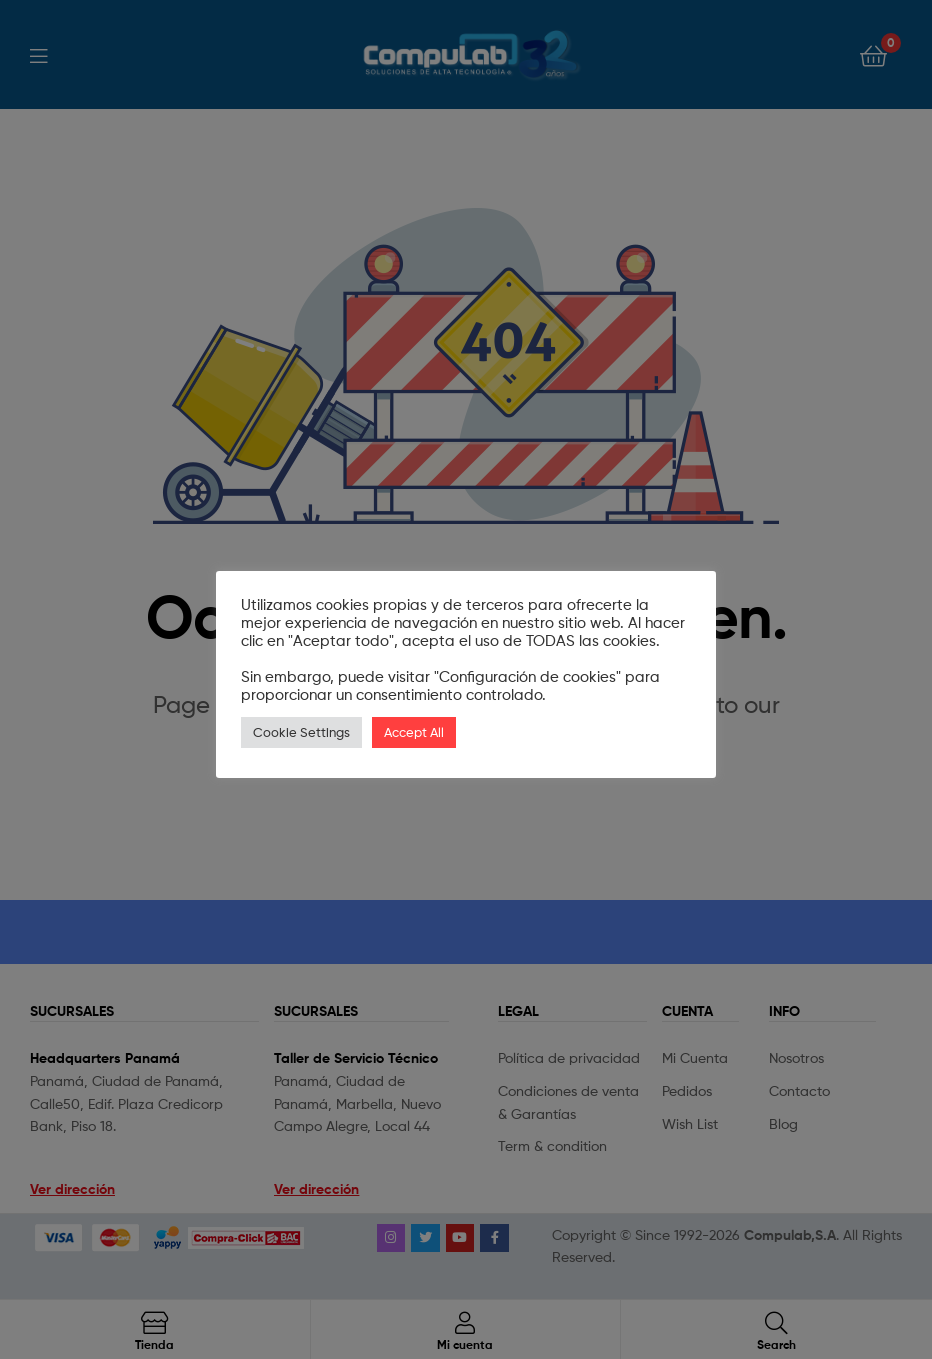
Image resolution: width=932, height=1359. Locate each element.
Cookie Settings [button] (301, 732)
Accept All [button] (414, 732)
